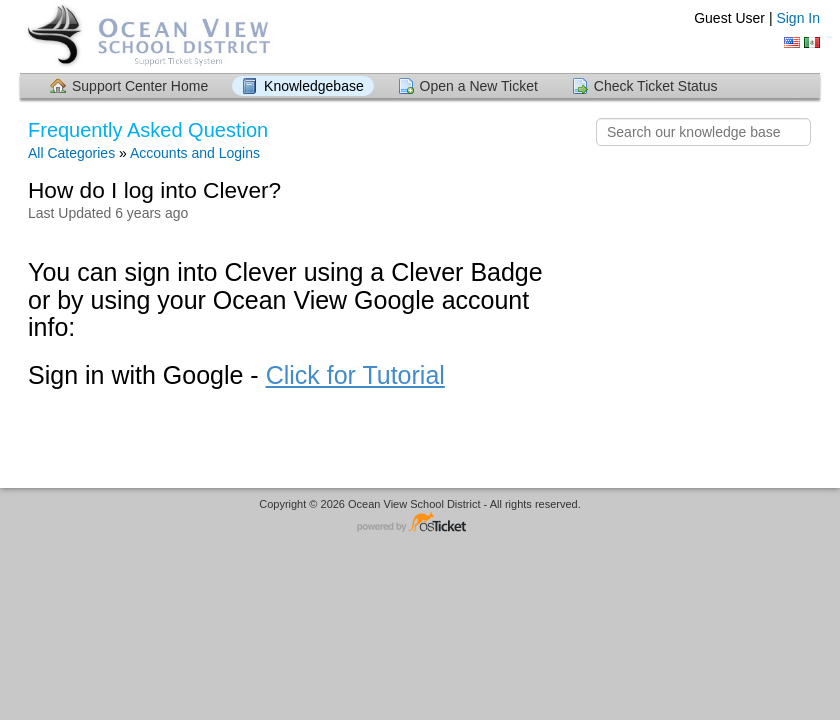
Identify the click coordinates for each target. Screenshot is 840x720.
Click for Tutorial (355, 375)
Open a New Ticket (479, 86)
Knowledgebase (314, 86)
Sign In (798, 18)
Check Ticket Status (656, 86)
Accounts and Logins (195, 153)
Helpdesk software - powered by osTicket (420, 523)
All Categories (71, 153)
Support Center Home (140, 86)
